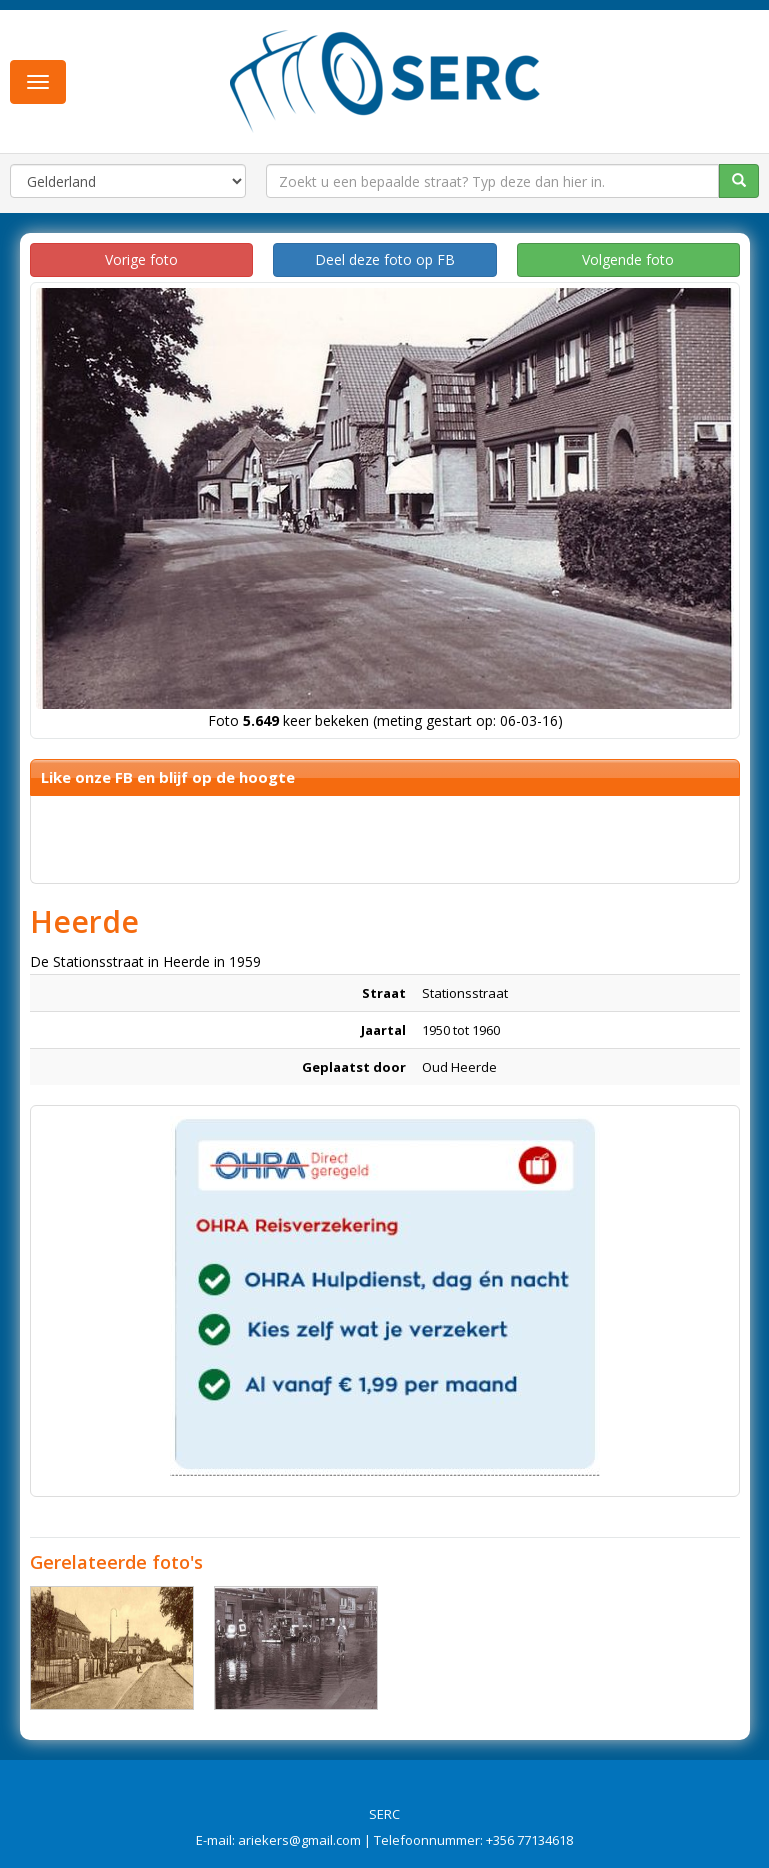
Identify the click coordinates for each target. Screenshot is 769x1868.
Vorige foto (141, 259)
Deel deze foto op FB (385, 259)
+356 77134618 (529, 1840)
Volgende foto (628, 259)
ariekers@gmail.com (299, 1840)
